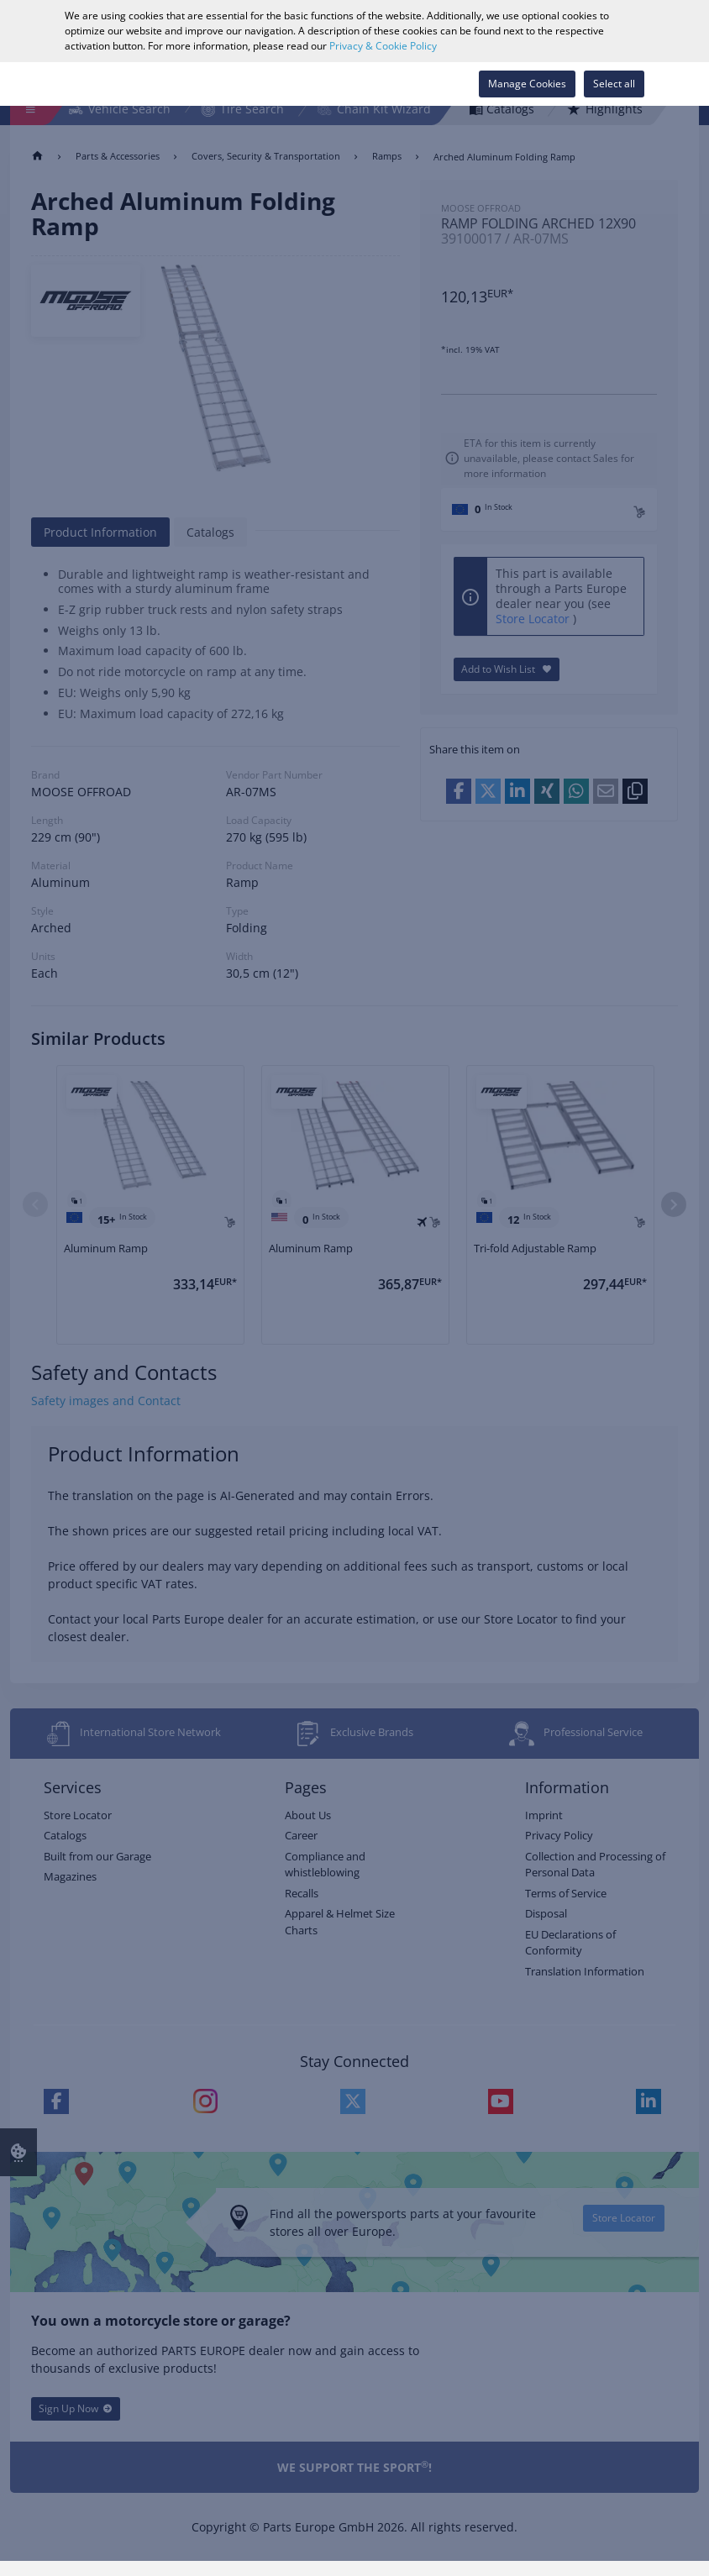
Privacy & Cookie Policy (383, 46)
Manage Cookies (527, 83)
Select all (614, 83)
